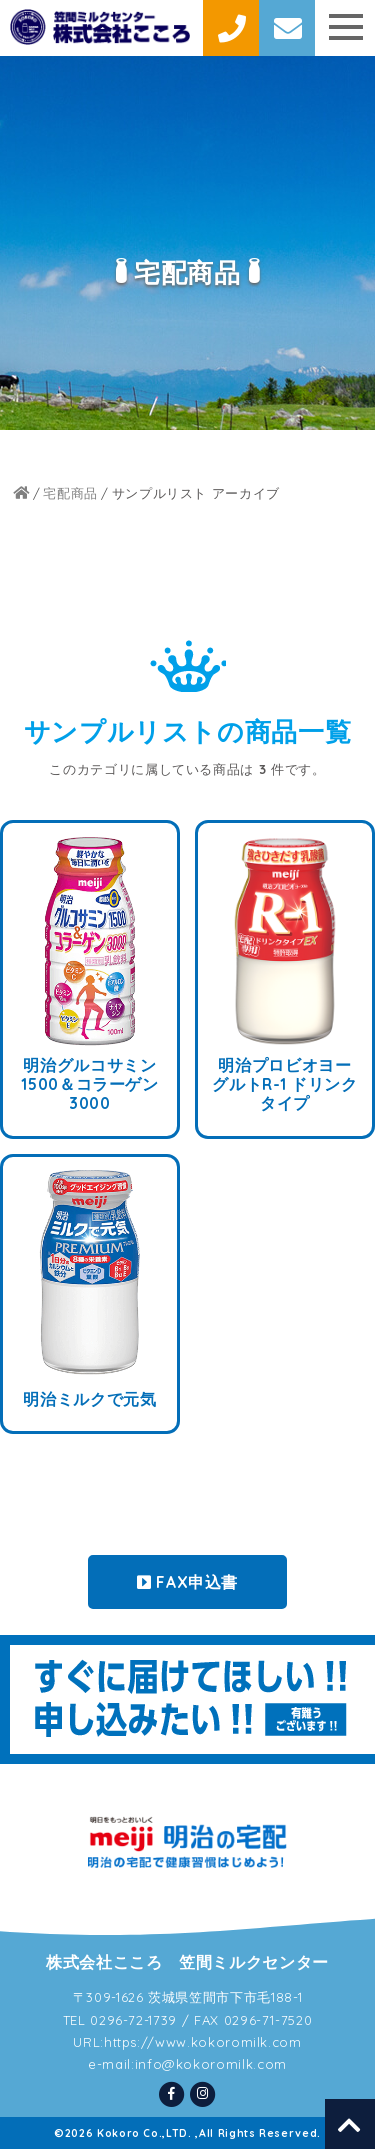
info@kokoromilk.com (211, 2064)
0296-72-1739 (133, 2020)
